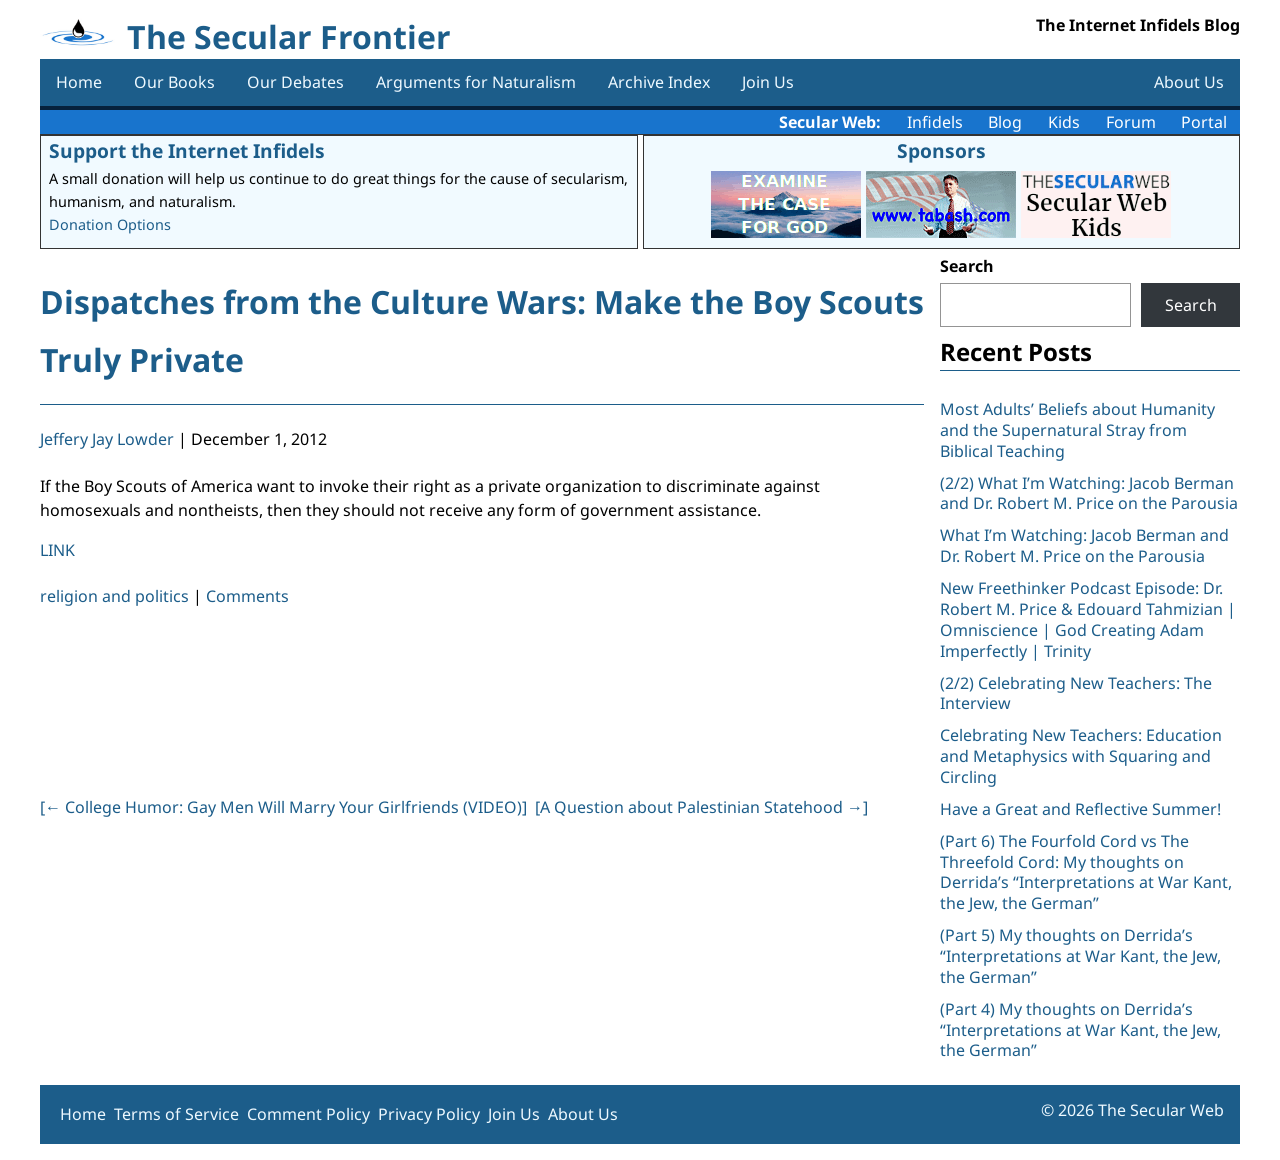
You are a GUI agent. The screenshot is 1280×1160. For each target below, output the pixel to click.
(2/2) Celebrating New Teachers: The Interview (1076, 693)
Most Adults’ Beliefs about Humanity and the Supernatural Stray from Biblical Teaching (1077, 430)
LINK (57, 550)
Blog (1005, 122)
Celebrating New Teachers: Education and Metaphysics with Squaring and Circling (1081, 756)
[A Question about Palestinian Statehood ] (701, 807)
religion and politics (114, 596)
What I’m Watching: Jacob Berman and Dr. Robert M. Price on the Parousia (1084, 545)
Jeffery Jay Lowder (107, 439)
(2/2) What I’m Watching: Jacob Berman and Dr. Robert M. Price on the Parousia (1089, 493)
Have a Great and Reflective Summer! (1080, 809)
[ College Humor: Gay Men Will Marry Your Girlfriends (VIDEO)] (283, 807)
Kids (1064, 122)
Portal (1204, 122)
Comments (247, 596)
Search (967, 266)
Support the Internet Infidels (187, 150)
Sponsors (941, 150)
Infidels (935, 122)
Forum (1131, 122)
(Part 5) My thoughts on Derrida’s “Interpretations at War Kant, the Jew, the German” (1080, 956)
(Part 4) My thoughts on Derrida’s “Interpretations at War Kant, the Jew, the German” (1080, 1030)
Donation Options (110, 224)
